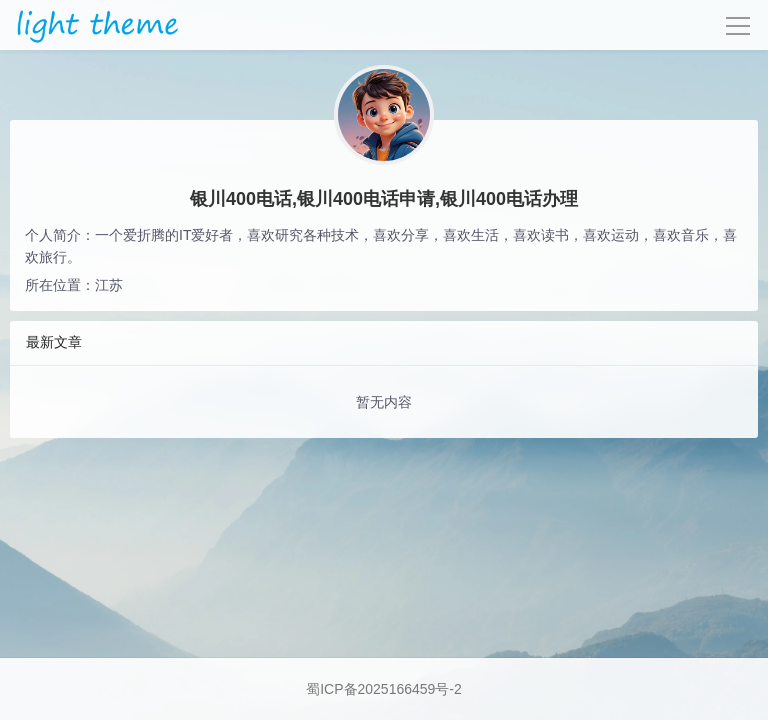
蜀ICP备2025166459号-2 (384, 689)
